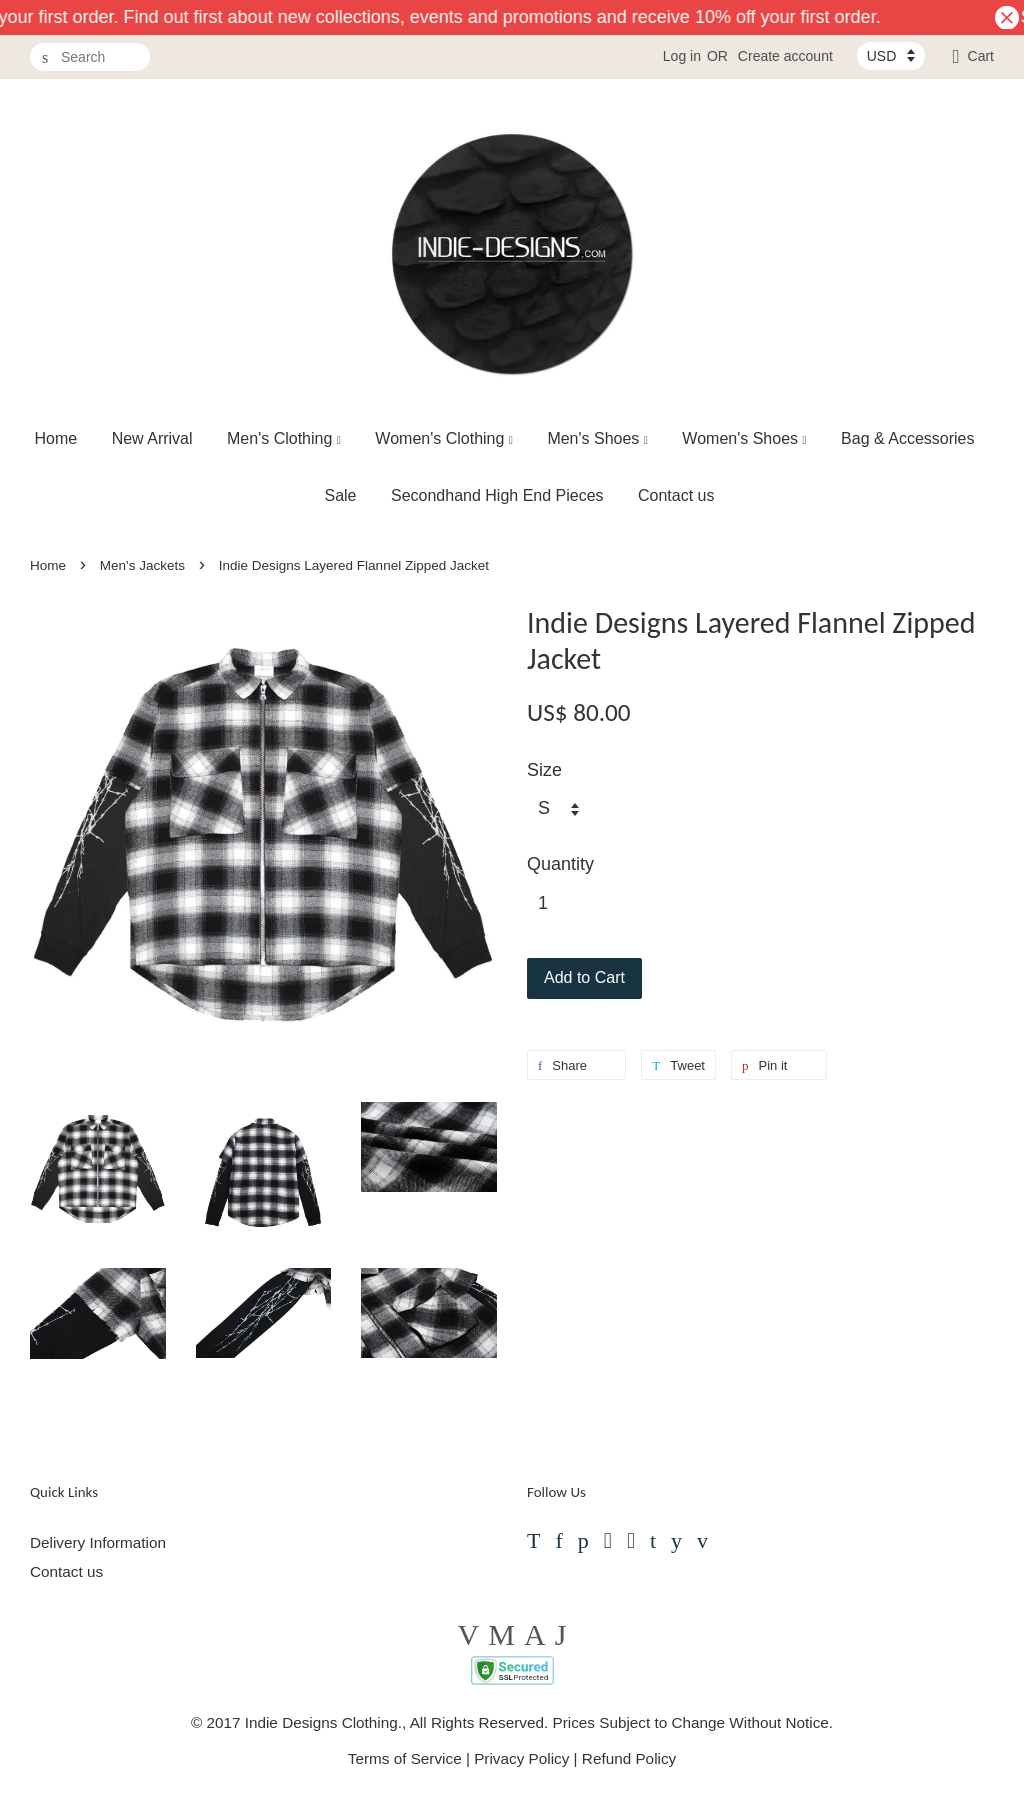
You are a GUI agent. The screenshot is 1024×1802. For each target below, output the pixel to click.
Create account (785, 56)
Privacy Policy (521, 1758)
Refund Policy (629, 1758)
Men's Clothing (284, 438)
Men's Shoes (597, 438)
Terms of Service (405, 1758)
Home (56, 438)
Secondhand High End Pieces (497, 495)
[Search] (90, 57)
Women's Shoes (744, 438)
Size (544, 770)
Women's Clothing (444, 438)
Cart (981, 56)
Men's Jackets (142, 565)
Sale (340, 495)
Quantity (560, 864)
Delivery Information (98, 1542)
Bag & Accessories (907, 438)
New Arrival (152, 438)
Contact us (676, 495)
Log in (682, 56)
